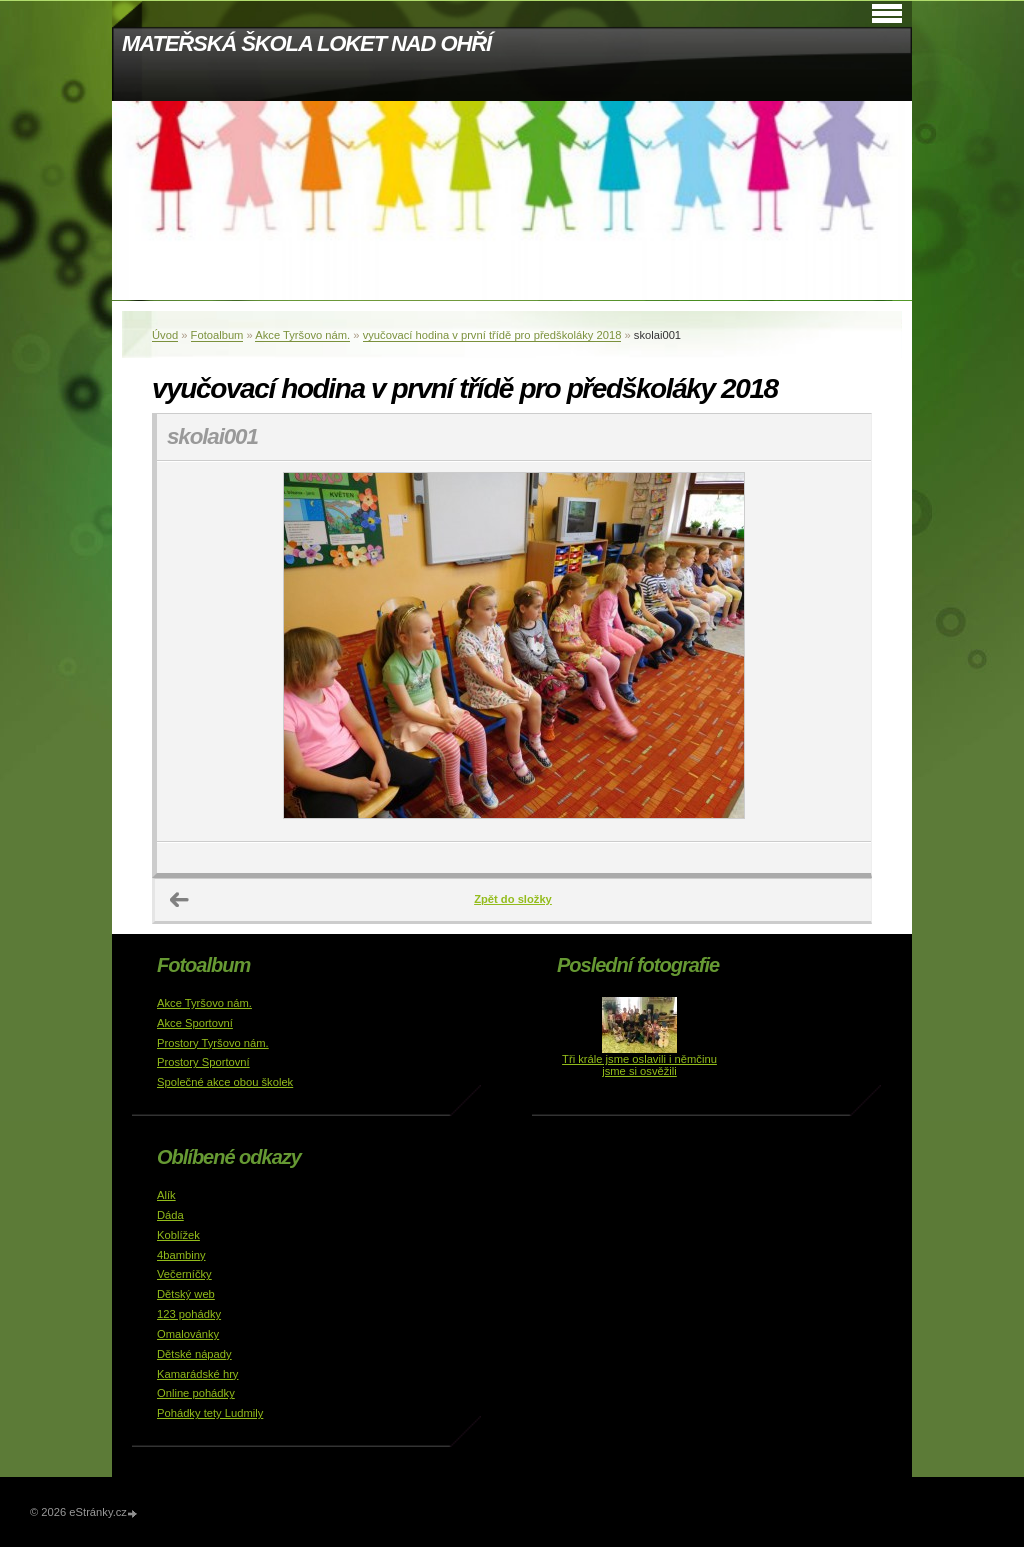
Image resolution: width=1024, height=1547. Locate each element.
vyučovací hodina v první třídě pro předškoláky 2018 (492, 335)
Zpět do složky (513, 899)
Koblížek (178, 1235)
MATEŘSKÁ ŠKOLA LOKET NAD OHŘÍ (306, 43)
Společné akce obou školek (225, 1082)
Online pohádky (196, 1393)
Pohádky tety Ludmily (210, 1413)
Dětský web (186, 1294)
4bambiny (181, 1255)
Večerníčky (184, 1274)
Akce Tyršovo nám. (302, 335)
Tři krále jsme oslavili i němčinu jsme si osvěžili (639, 1065)
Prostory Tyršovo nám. (213, 1043)
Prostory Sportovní (203, 1062)
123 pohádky (189, 1314)
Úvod (165, 335)
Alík (166, 1195)
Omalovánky (188, 1334)
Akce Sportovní (195, 1023)
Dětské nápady (194, 1354)
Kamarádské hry (197, 1374)
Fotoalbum (217, 335)
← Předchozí (180, 900)
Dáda (170, 1215)
